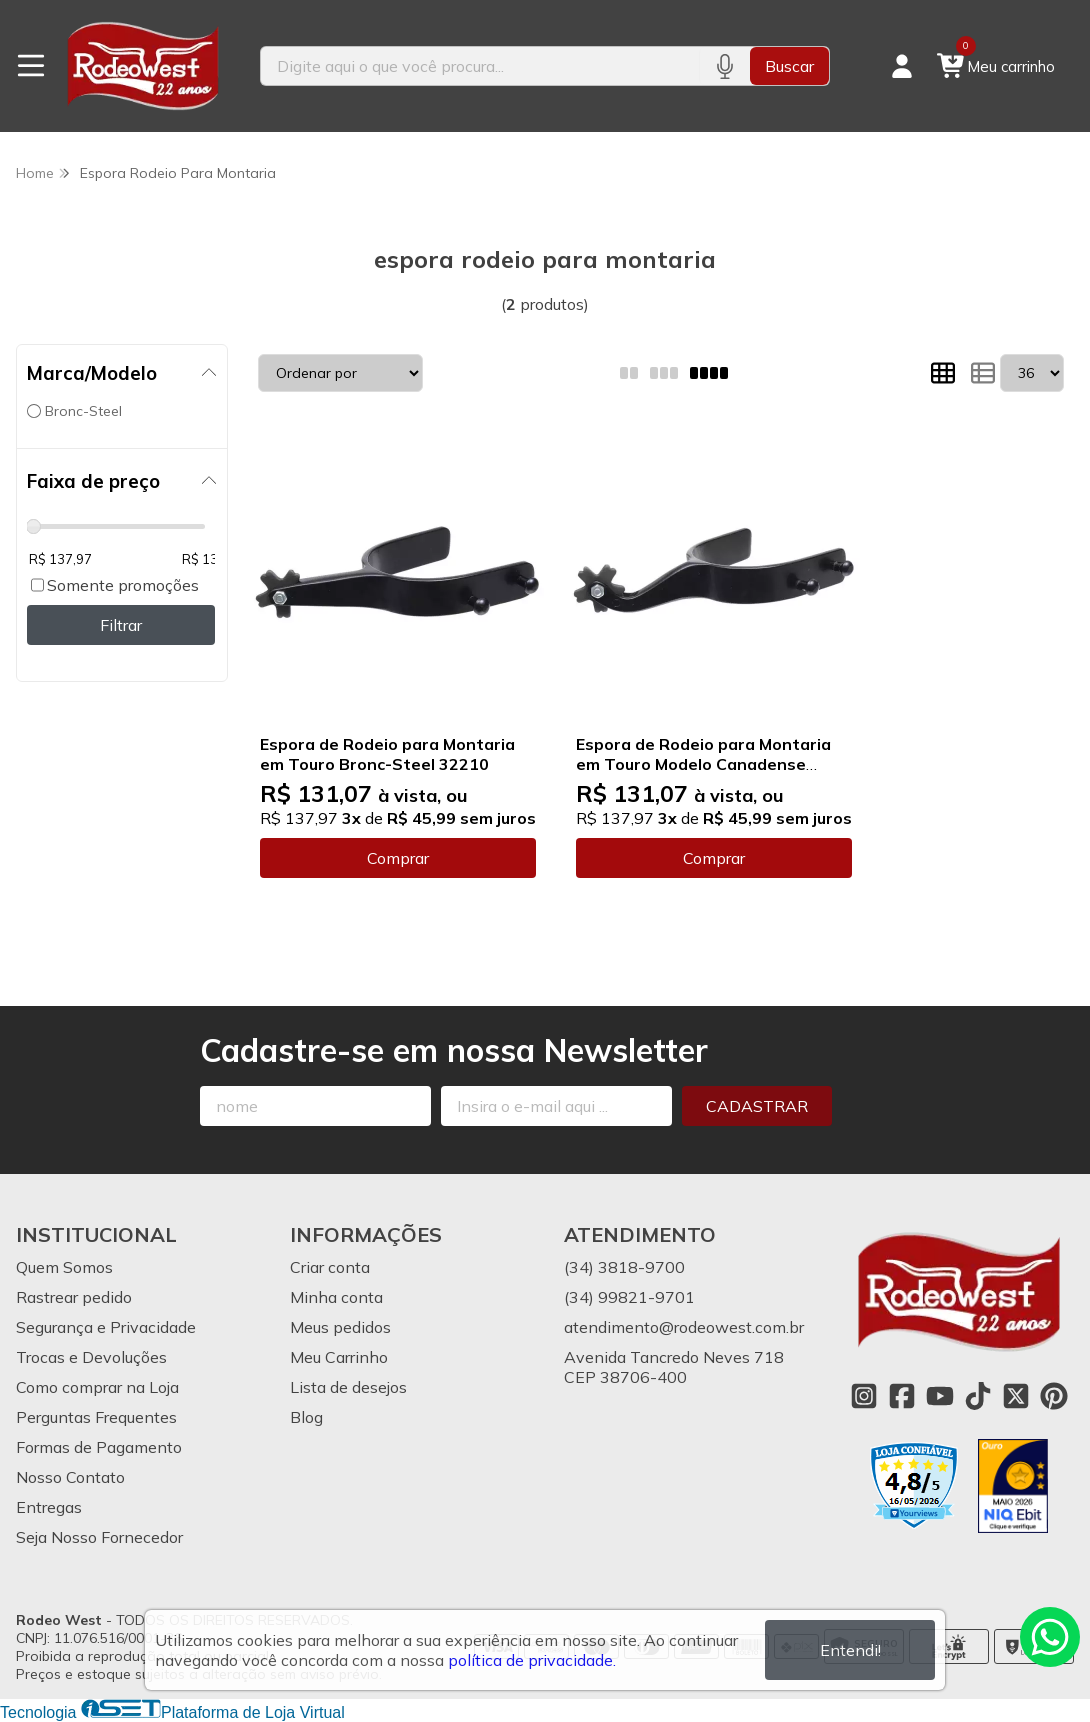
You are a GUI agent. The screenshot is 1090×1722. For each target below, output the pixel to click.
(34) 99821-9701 (629, 1297)
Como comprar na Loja (97, 1387)
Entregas (49, 1507)
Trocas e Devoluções (91, 1357)
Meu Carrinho (339, 1357)
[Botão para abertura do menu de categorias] (31, 66)
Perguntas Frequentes (96, 1417)
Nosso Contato (70, 1477)
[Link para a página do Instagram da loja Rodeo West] (864, 1396)
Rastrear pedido (74, 1297)
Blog (306, 1417)
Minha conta (336, 1297)
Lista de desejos (348, 1387)
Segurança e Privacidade (106, 1327)
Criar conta (330, 1267)
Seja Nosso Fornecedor (99, 1537)
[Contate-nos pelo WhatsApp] (1050, 1637)
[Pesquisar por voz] (724, 66)
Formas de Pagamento (99, 1447)
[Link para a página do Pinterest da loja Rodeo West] (1054, 1396)
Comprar (398, 858)
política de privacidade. (532, 1660)
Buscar (789, 66)
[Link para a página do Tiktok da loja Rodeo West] (978, 1396)
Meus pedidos (340, 1327)
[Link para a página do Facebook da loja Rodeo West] (902, 1396)
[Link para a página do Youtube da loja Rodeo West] (940, 1396)
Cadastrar (757, 1106)
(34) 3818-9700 (624, 1267)
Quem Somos (64, 1267)
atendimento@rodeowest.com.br (684, 1327)
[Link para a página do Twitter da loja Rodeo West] (1016, 1396)
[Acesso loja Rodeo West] (902, 66)
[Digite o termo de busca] (480, 66)
